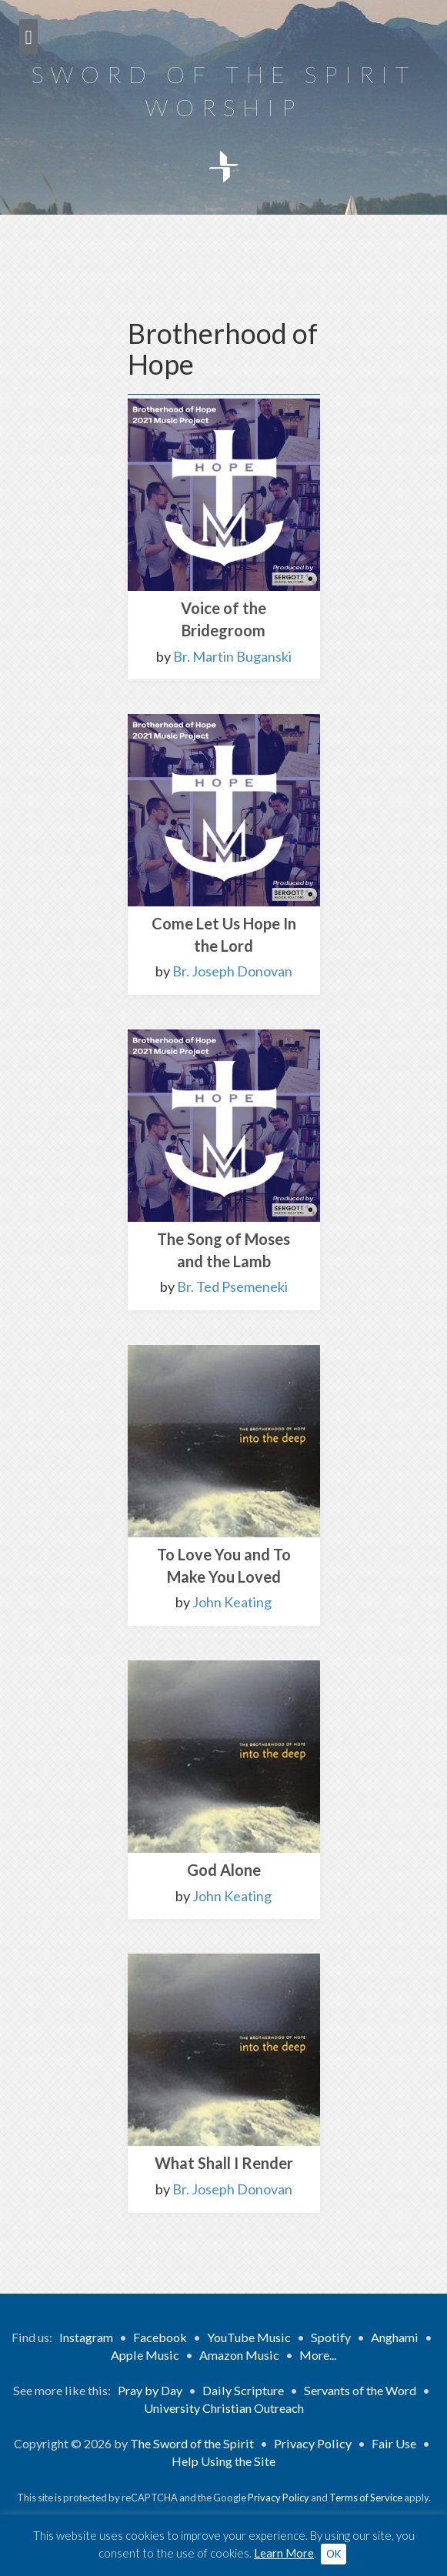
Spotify (331, 2337)
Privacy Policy (313, 2443)
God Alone (224, 1869)
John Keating (232, 1601)
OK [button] (333, 2554)
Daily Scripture (243, 2390)
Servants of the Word (360, 2390)
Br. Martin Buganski (232, 656)
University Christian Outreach (224, 2408)
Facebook (160, 2337)
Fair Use (394, 2443)
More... (317, 2354)
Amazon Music (239, 2354)
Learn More (284, 2553)
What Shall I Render (224, 2163)
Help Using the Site (223, 2461)
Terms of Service (365, 2497)
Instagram (86, 2337)
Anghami (395, 2337)
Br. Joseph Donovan (232, 971)
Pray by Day (150, 2390)
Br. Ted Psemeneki (232, 1286)
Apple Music (145, 2354)
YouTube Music (249, 2337)
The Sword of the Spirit (192, 2443)
